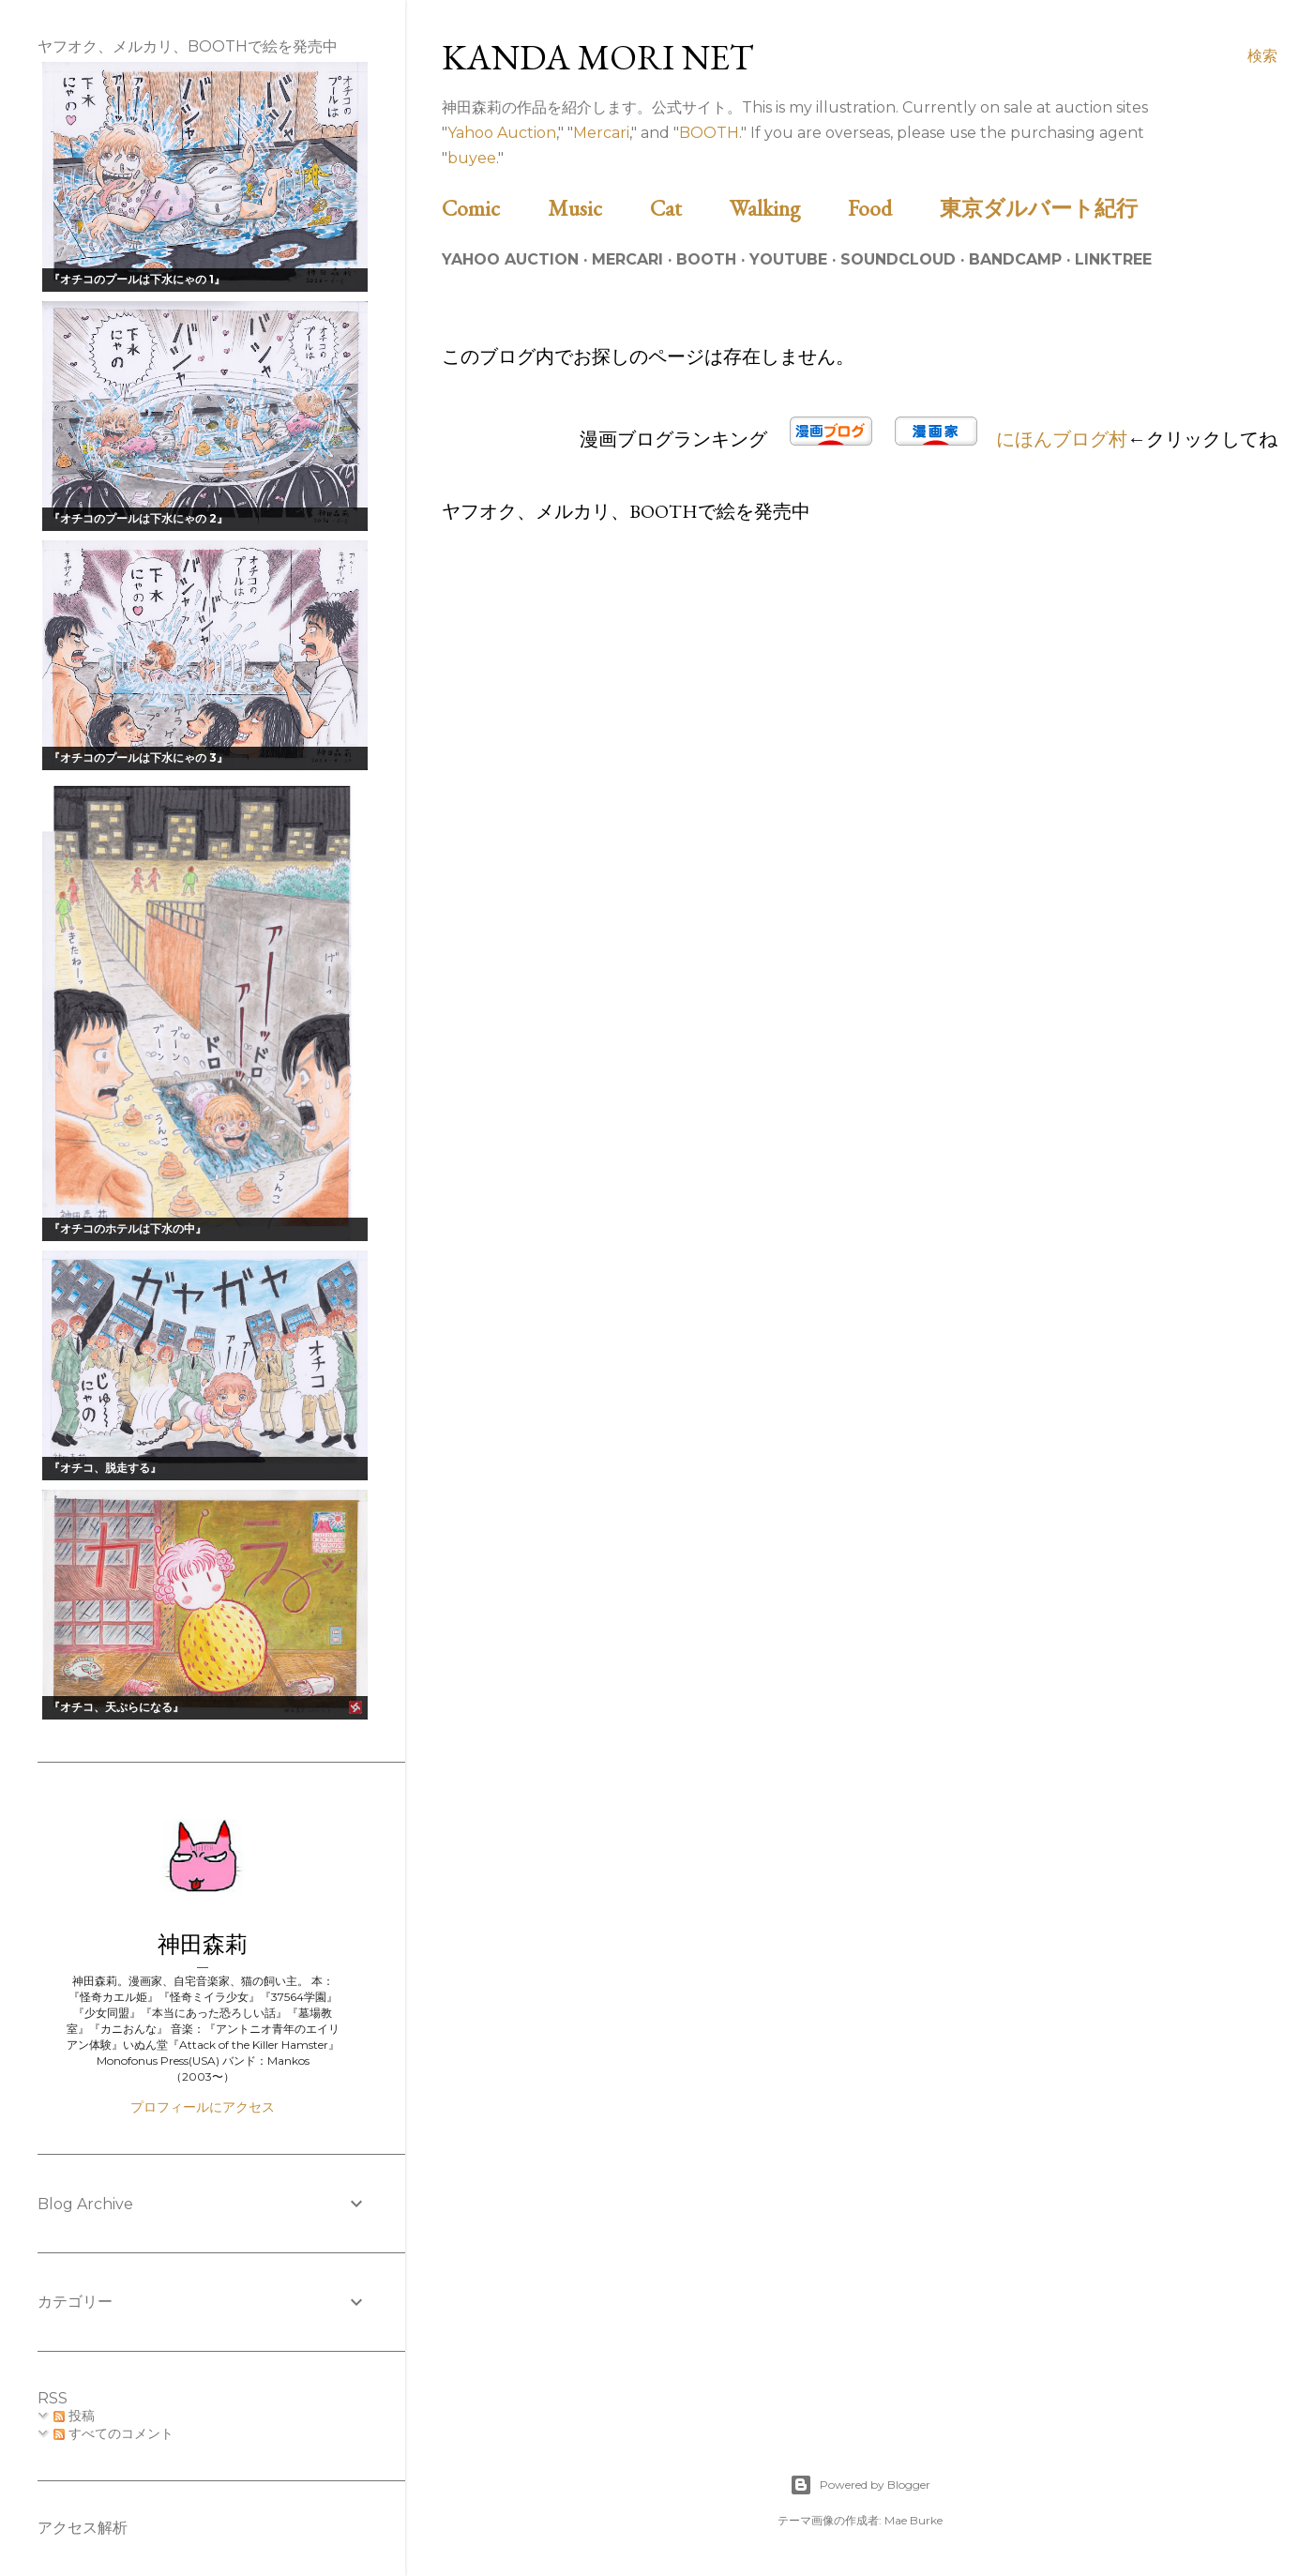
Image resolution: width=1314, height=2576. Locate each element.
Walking (786, 207)
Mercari (601, 133)
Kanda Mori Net (598, 57)
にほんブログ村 (1061, 439)
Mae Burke (913, 2520)
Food (891, 207)
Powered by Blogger (860, 2485)
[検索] (1262, 56)
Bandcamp (1015, 259)
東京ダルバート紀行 (1049, 207)
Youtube (788, 259)
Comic (492, 207)
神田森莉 (203, 1944)
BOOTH (709, 133)
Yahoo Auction (501, 133)
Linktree (1113, 259)
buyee (471, 158)
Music (596, 207)
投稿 (74, 2415)
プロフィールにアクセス (202, 2107)
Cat (687, 207)
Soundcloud (898, 259)
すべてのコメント (113, 2433)
